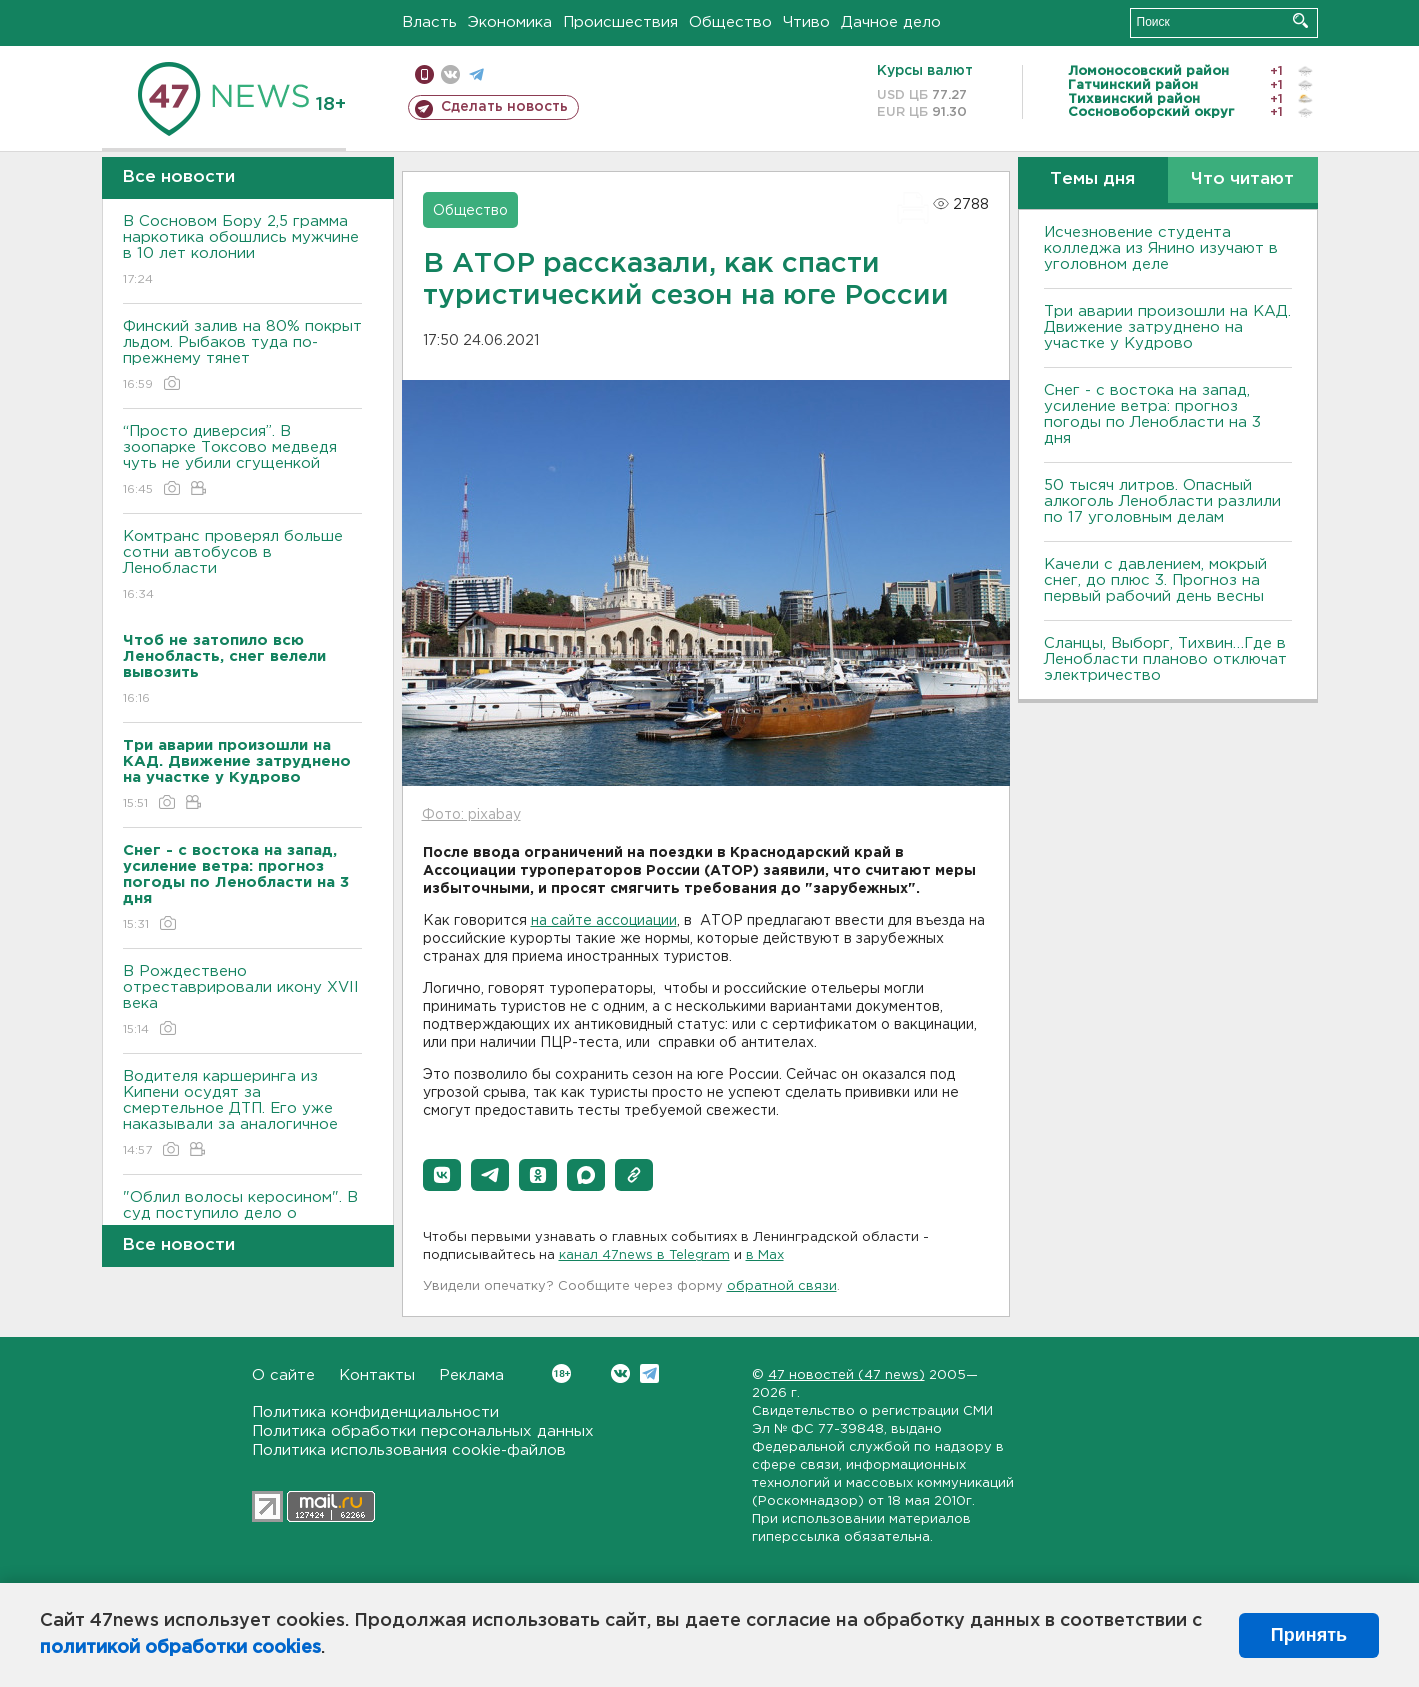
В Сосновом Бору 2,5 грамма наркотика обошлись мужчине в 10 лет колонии (242, 251)
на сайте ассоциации (604, 921)
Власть (429, 22)
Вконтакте (561, 1373)
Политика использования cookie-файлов (409, 1450)
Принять (1309, 1635)
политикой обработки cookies (180, 1648)
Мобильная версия (424, 74)
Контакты (377, 1375)
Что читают (1242, 179)
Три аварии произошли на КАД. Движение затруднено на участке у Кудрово (1167, 327)
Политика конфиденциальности (375, 1412)
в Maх (765, 1255)
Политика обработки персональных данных (423, 1431)
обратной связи (782, 1286)
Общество (730, 22)
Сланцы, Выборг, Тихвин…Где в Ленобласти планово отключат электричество (1165, 659)
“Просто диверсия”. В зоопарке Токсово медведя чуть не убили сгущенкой (242, 461)
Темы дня (1092, 179)
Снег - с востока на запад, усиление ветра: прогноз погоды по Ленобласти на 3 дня (1152, 414)
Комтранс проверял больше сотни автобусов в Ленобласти (242, 566)
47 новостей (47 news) (846, 1375)
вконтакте (450, 74)
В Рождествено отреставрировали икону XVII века (242, 1001)
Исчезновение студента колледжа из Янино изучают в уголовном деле (1161, 248)
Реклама (471, 1375)
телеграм (476, 74)
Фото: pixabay (471, 815)
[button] (442, 1175)
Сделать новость (504, 107)
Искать (1300, 20)
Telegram (649, 1373)
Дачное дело (891, 22)
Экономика (510, 22)
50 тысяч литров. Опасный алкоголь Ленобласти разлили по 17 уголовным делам (1162, 501)
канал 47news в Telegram (644, 1255)
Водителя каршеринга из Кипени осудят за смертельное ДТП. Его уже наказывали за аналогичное (242, 1114)
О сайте (283, 1375)
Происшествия (620, 22)
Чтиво (806, 22)
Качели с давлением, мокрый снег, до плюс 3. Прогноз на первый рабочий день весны (1155, 580)
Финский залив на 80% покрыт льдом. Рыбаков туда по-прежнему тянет (242, 356)
